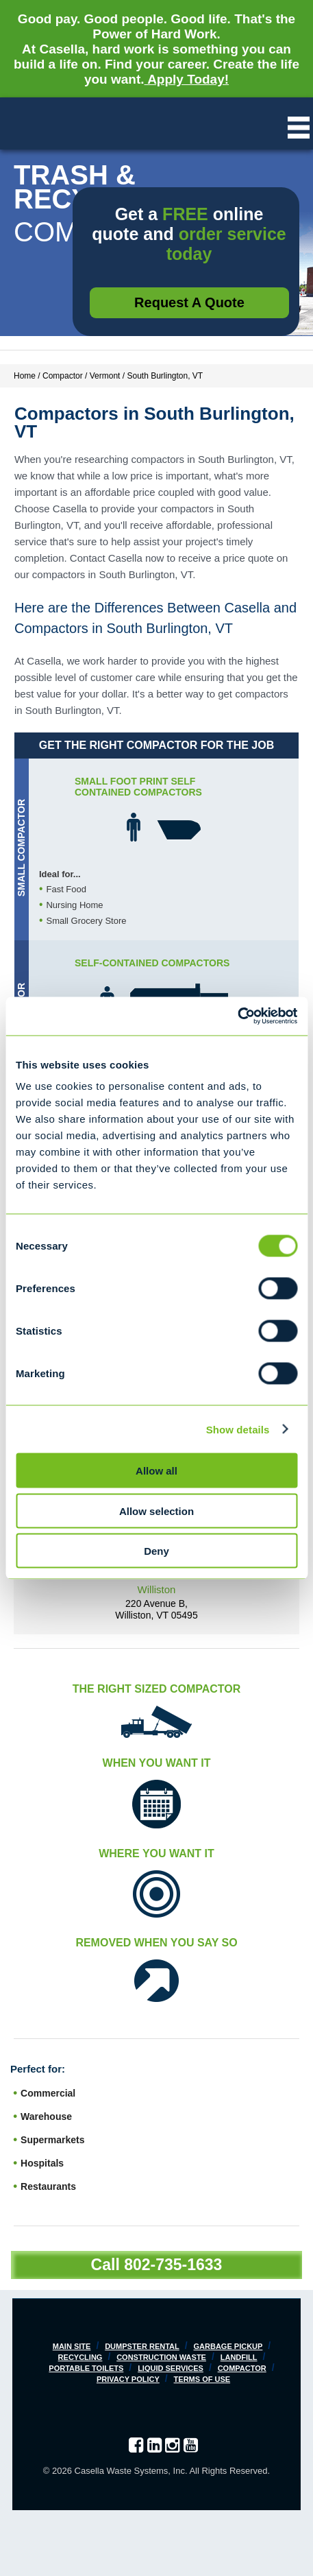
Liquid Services (170, 2368)
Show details (238, 1429)
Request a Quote (189, 302)
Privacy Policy (128, 2379)
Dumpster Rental (142, 2346)
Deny (156, 1551)
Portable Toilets (86, 2368)
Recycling (80, 2357)
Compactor (242, 2368)
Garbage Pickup (228, 2346)
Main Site (72, 2346)
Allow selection (156, 1510)
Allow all (156, 1471)
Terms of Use (202, 2379)
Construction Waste (161, 2357)
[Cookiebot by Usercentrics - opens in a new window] (237, 1016)
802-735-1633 (173, 2265)
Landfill (239, 2357)
